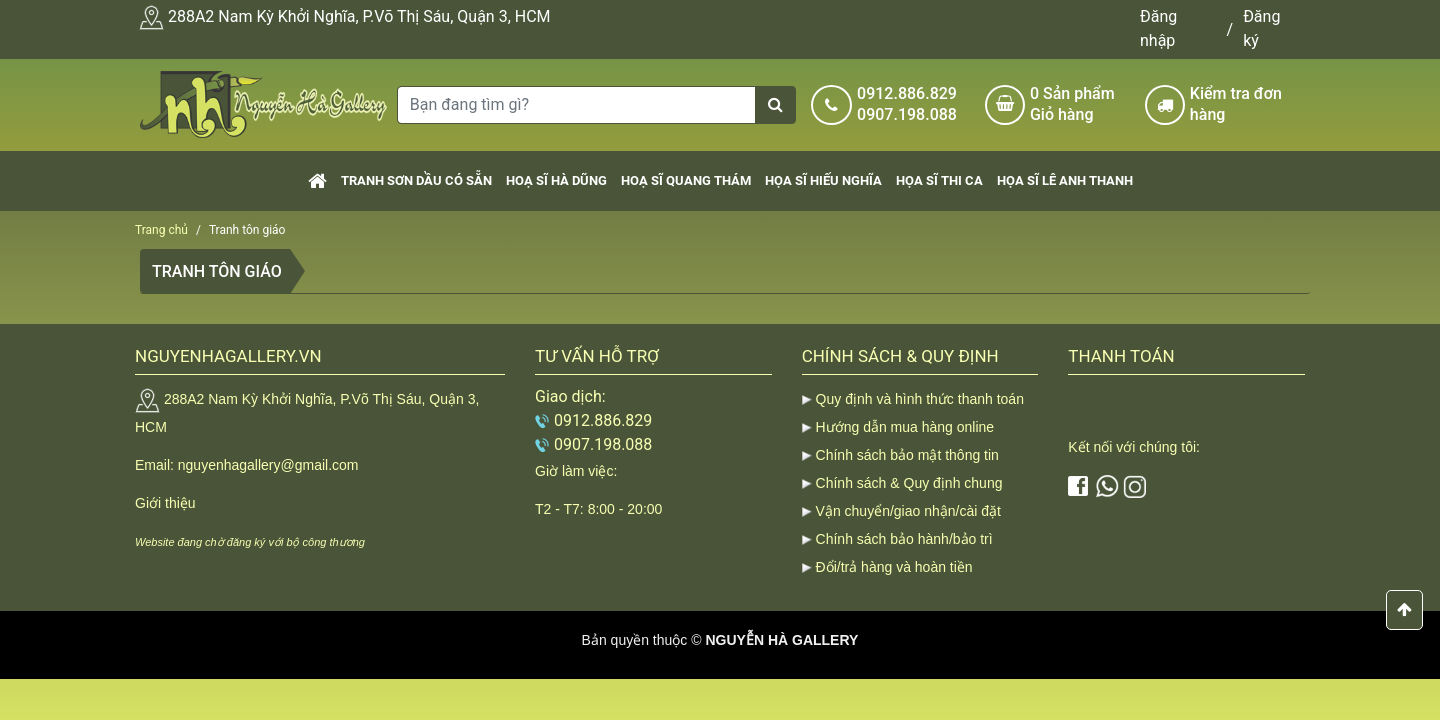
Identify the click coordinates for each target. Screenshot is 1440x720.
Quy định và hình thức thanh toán (920, 399)
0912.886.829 (907, 93)
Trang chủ (161, 230)
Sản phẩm (1080, 105)
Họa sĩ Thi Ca (939, 180)
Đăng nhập (1158, 28)
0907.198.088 (907, 114)
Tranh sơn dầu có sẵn (416, 180)
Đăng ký (1261, 28)
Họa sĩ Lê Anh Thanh (1065, 180)
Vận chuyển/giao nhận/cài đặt (908, 511)
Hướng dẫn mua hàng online (905, 427)
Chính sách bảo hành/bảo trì (904, 539)
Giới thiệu (165, 503)
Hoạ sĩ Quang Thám (686, 180)
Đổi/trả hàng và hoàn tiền (894, 567)
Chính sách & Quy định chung (909, 483)
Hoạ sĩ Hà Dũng (556, 180)
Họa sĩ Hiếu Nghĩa (823, 180)
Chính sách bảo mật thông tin (907, 455)
